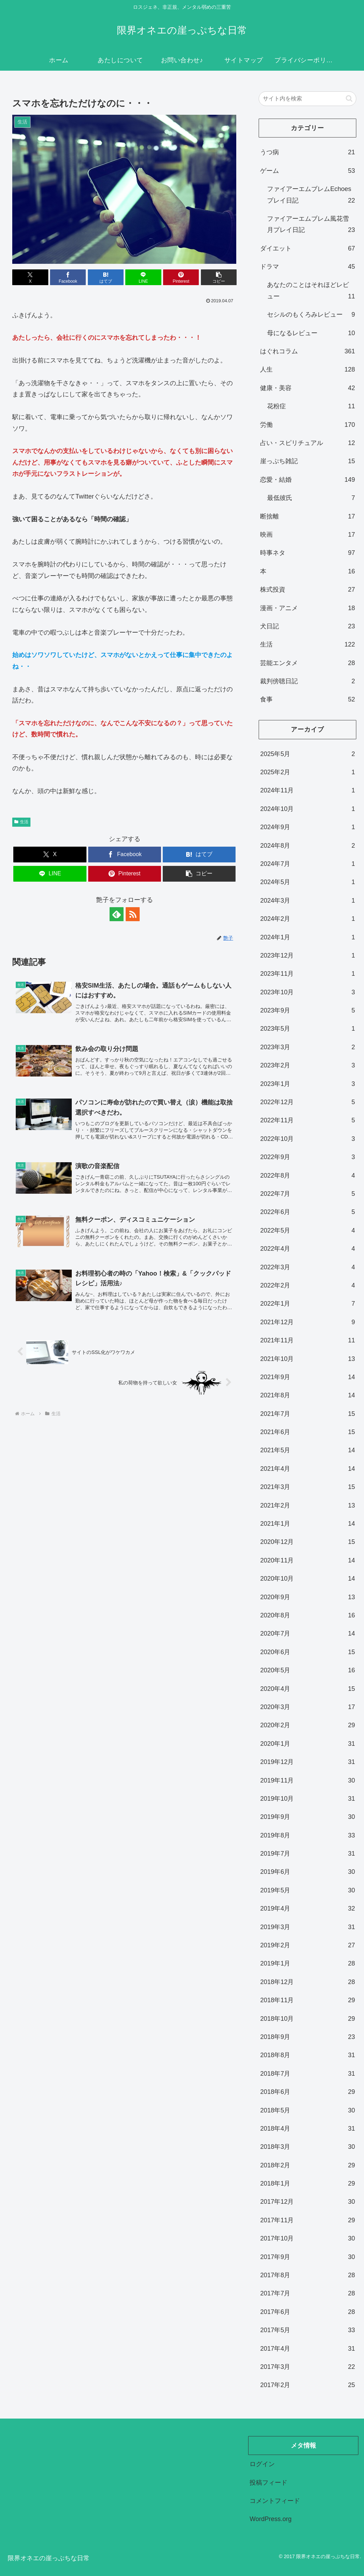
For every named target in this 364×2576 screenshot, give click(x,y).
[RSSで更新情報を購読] (133, 914)
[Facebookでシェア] (68, 277)
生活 (21, 821)
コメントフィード (275, 2500)
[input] (307, 98)
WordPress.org (271, 2518)
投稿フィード (268, 2482)
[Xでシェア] (30, 277)
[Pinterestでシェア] (181, 277)
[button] (219, 277)
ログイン (262, 2464)
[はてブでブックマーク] (106, 277)
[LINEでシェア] (143, 277)
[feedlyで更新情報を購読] (117, 914)
